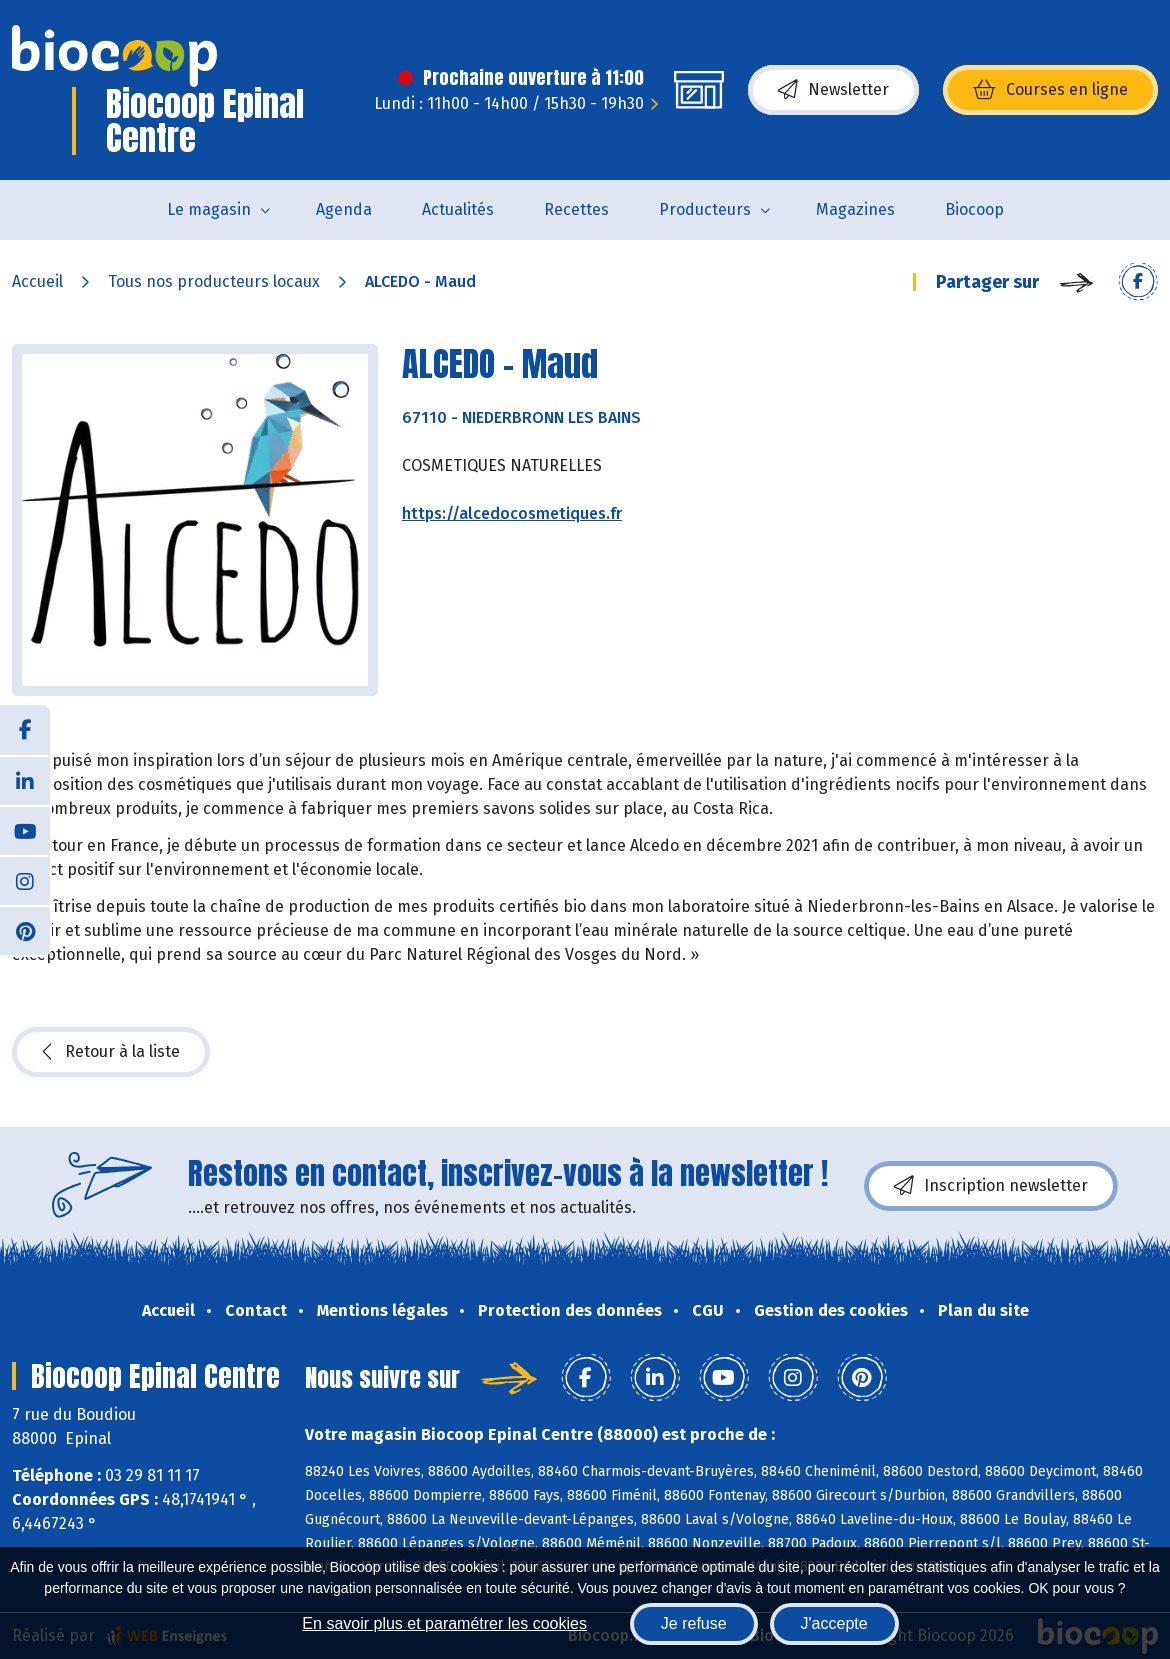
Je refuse (694, 1623)
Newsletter (833, 90)
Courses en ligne (1050, 90)
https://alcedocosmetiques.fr (512, 513)
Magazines (855, 209)
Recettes (576, 209)
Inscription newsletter (991, 1186)
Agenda (344, 209)
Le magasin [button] (209, 209)
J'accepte (834, 1623)
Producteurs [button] (705, 209)
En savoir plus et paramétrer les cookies (444, 1623)
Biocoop (974, 209)
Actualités (458, 209)
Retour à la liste (111, 1052)
